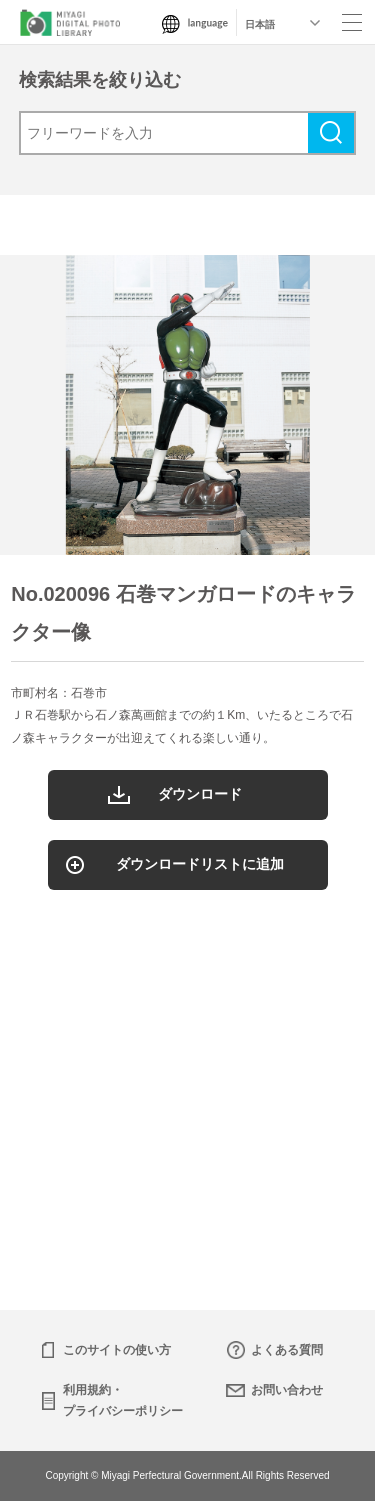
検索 (331, 133)
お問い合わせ (287, 1390)
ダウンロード (200, 794)
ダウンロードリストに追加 (200, 864)
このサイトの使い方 (117, 1350)
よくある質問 (287, 1350)
